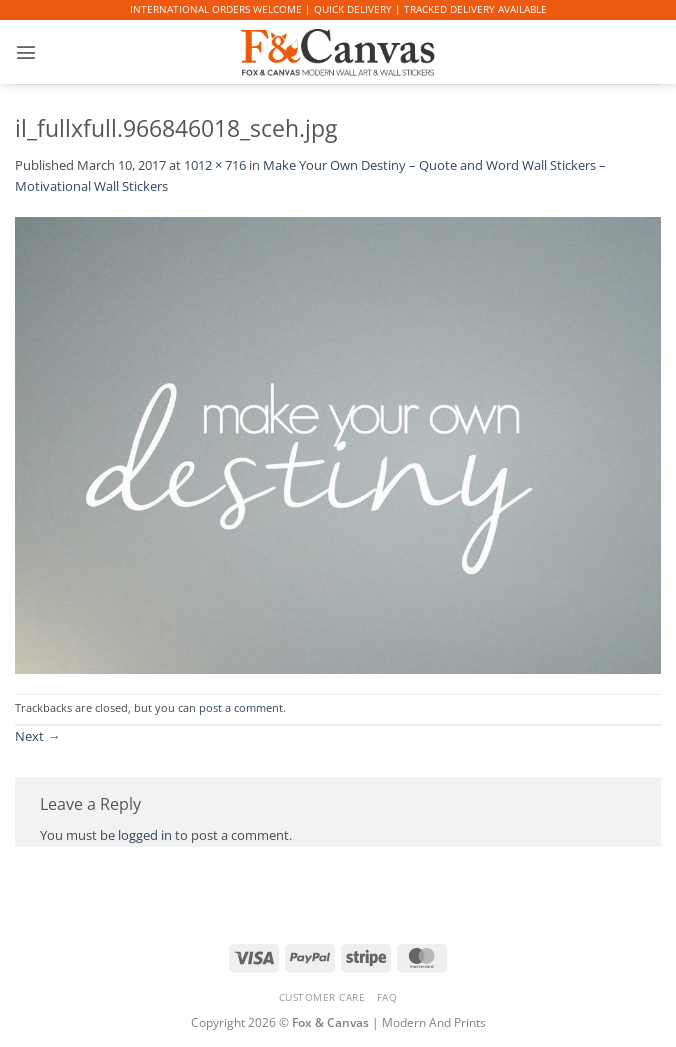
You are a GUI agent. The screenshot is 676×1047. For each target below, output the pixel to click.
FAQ (387, 997)
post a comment (241, 708)
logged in (145, 835)
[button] (25, 52)
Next (37, 736)
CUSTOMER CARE (322, 997)
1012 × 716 (215, 165)
